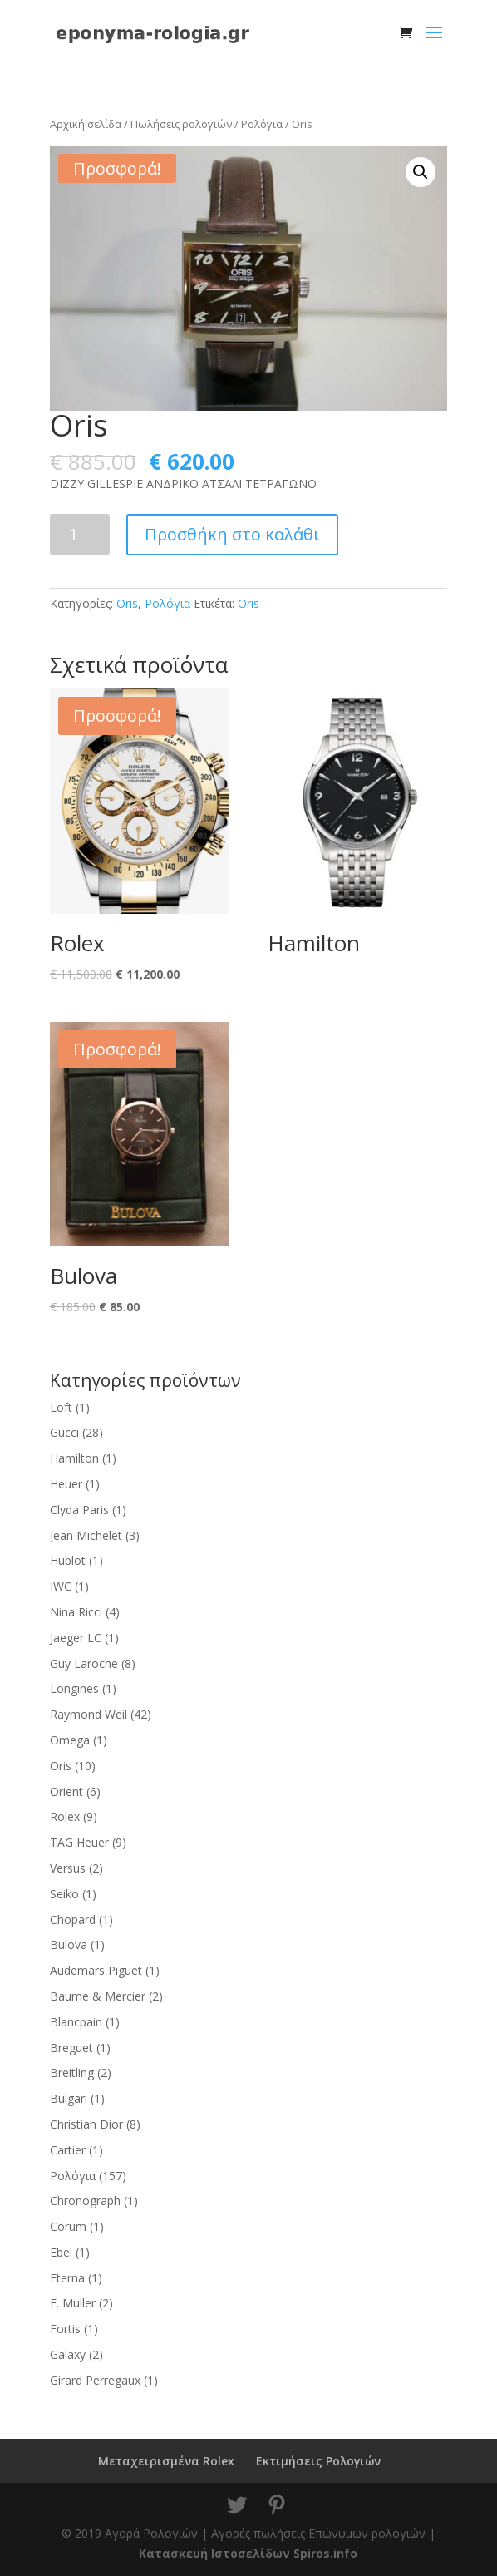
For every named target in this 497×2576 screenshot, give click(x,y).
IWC (60, 1586)
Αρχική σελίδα (85, 123)
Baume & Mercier (97, 1996)
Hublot (68, 1560)
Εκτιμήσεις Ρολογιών (318, 2461)
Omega (70, 1740)
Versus (68, 1868)
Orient (66, 1791)
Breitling (72, 2072)
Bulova (68, 1944)
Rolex (65, 1816)
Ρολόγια (262, 123)
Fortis (65, 2329)
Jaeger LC (75, 1638)
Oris (127, 603)
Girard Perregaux (95, 2380)
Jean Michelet (86, 1535)
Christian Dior (86, 2124)
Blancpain (76, 2022)
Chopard (73, 1919)
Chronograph (85, 2200)
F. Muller (73, 2303)
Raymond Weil (88, 1714)
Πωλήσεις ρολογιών (181, 123)
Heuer (66, 1484)
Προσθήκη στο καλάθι (232, 534)
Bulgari (68, 2098)
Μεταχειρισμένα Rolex (166, 2461)
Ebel (61, 2252)
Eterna (67, 2278)
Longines (74, 1688)
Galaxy (68, 2354)
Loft (61, 1407)
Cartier (68, 2150)
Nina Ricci (76, 1612)
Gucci (64, 1432)
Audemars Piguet (96, 1970)
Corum (68, 2226)
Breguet (71, 2047)
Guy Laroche (84, 1663)
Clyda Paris (79, 1509)
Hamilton (74, 1458)
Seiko (64, 1894)
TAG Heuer (79, 1842)
